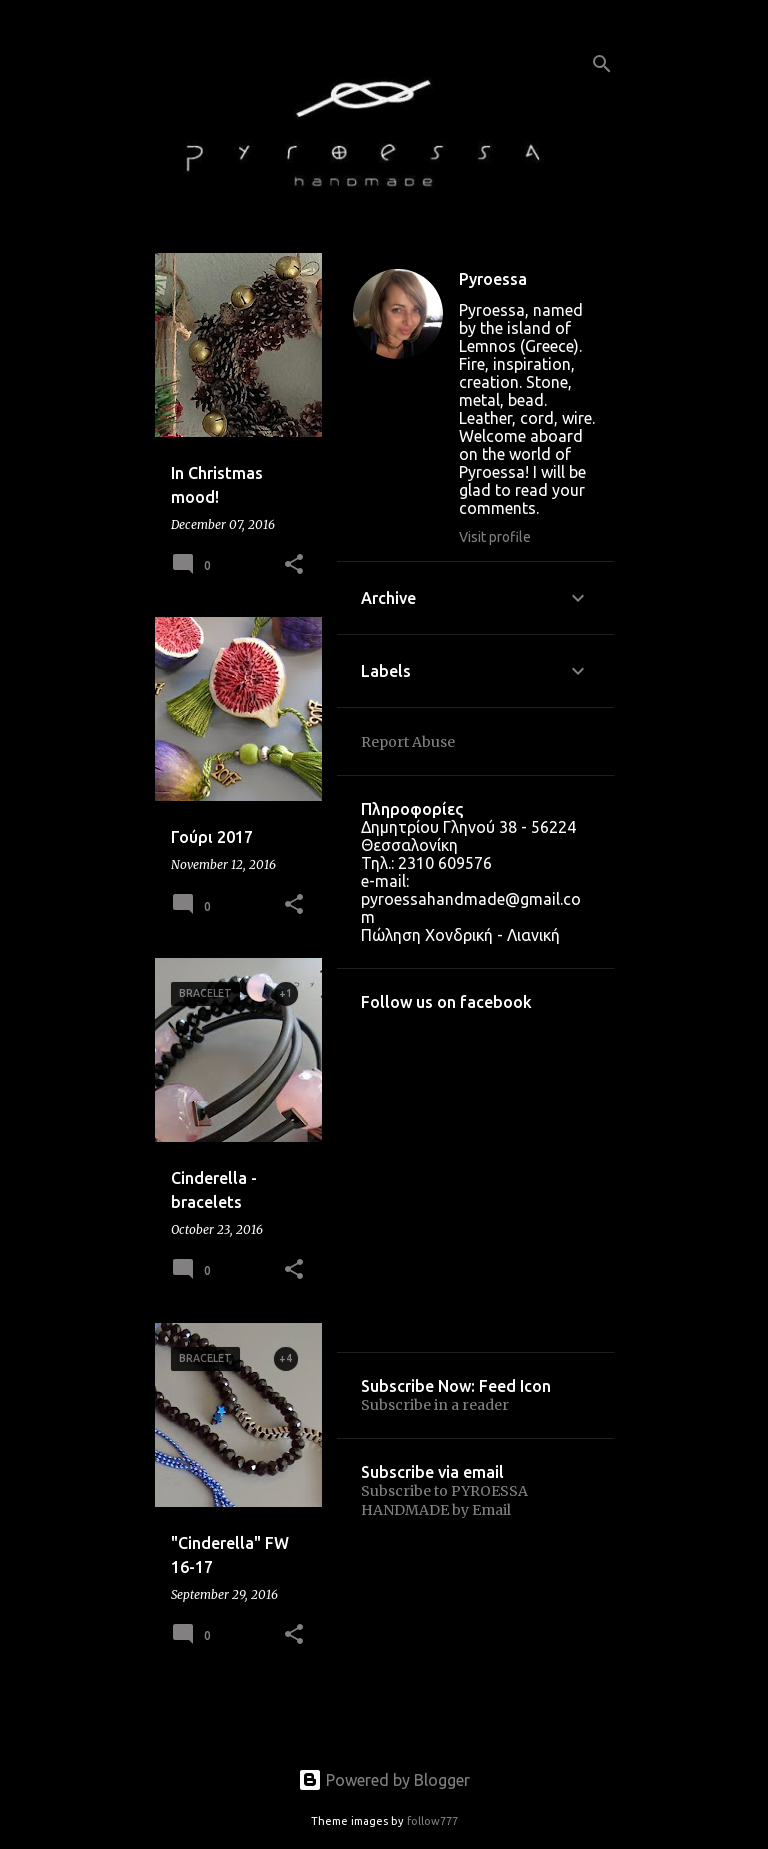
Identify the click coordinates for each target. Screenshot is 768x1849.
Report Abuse (408, 742)
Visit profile (495, 537)
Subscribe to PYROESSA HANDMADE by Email (444, 1500)
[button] (294, 565)
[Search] (602, 64)
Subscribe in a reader (435, 1405)
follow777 (432, 1821)
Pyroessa (493, 279)
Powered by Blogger (384, 1780)
